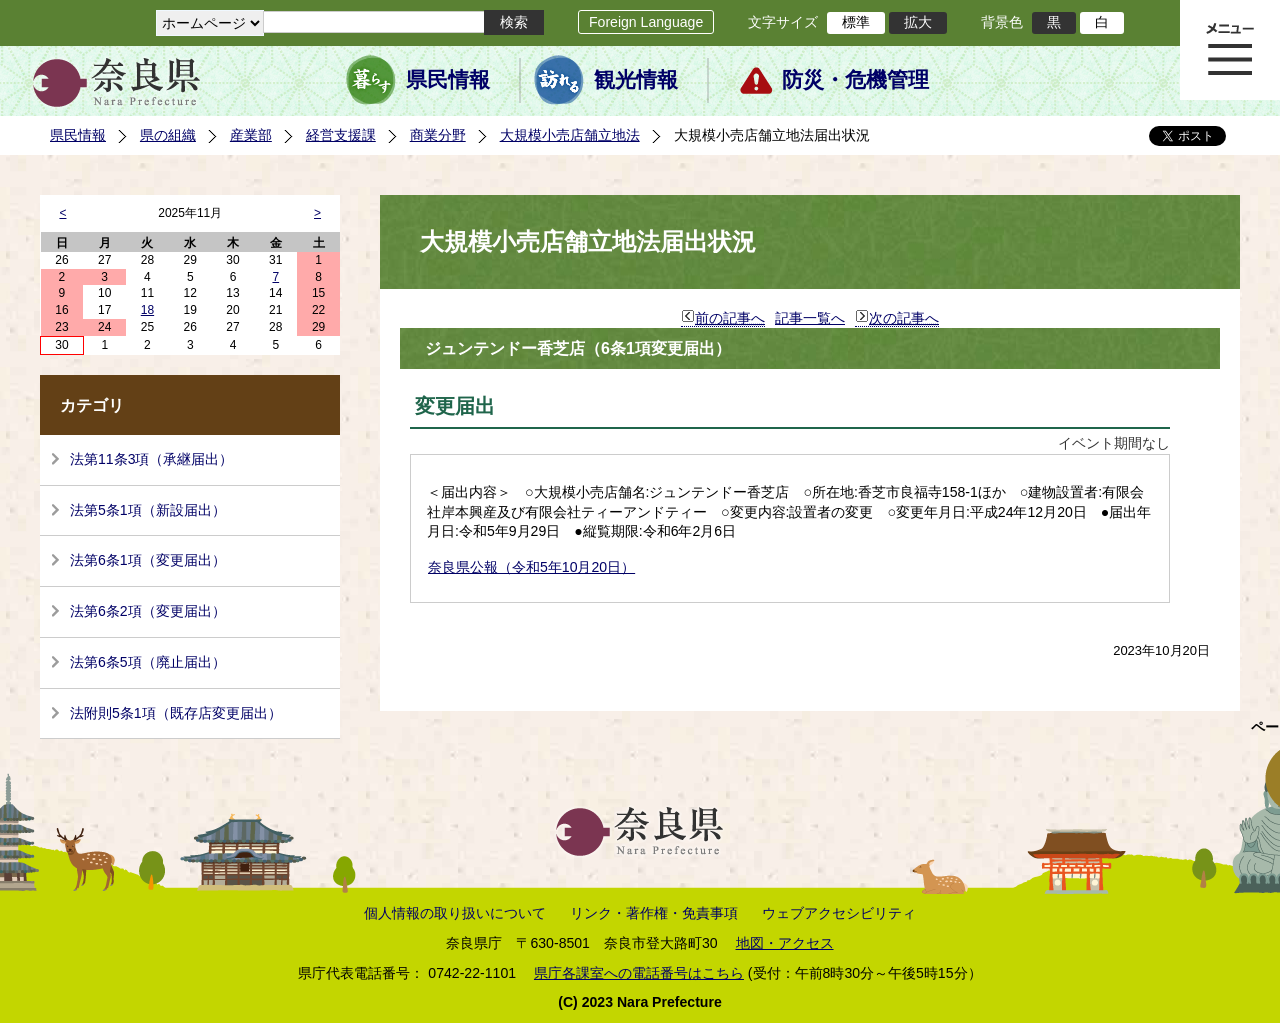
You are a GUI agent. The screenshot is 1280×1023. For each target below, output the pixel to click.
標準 (856, 22)
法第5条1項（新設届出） (148, 510)
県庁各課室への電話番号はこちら (639, 973)
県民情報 (448, 80)
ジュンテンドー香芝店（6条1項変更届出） (578, 348)
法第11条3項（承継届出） (152, 459)
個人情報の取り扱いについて (455, 913)
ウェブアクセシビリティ (839, 913)
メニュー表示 (1230, 50)
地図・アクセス (785, 943)
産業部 (251, 135)
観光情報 (636, 80)
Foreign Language (646, 22)
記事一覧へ (810, 318)
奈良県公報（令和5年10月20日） (531, 567)
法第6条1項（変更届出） (148, 560)
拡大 (918, 22)
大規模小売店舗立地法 (570, 135)
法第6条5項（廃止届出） (148, 662)
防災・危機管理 (855, 80)
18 (147, 310)
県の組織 (168, 135)
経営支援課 (341, 135)
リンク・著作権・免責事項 (654, 913)
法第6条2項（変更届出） (148, 611)
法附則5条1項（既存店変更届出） (176, 713)
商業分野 (438, 135)
